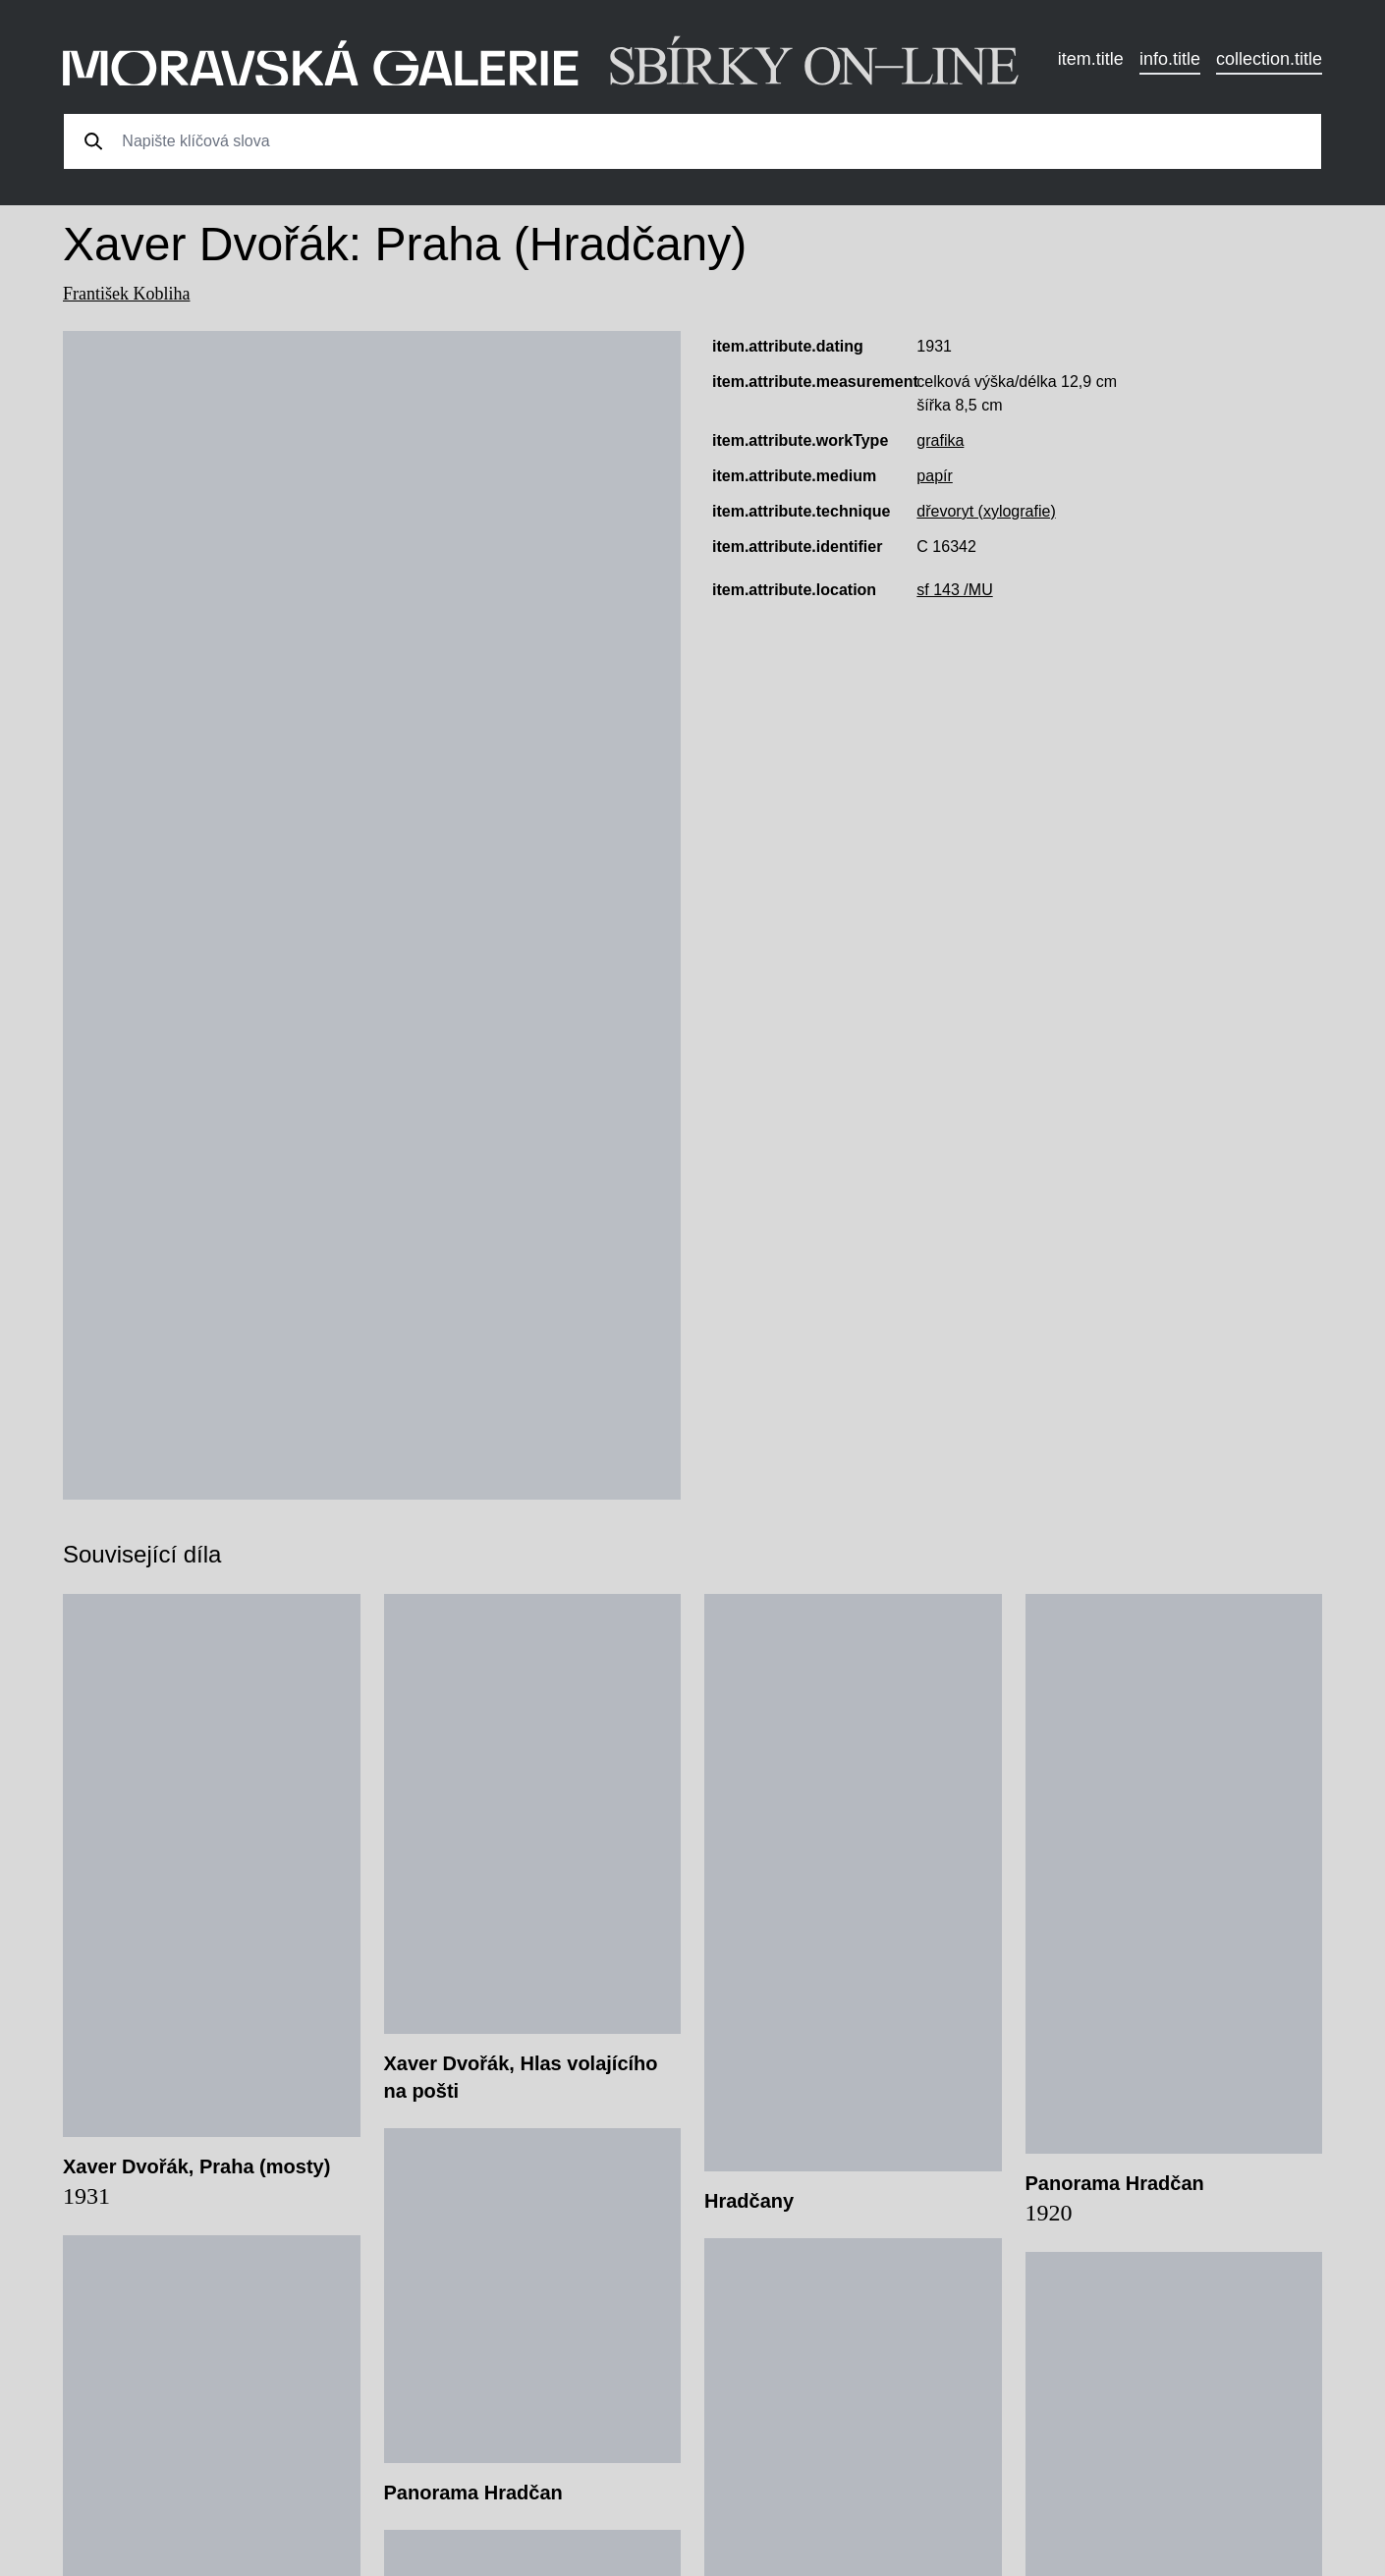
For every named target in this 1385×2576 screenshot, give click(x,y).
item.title (1091, 59)
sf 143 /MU (954, 589)
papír (934, 475)
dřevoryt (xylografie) (985, 511)
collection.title (1269, 59)
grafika (940, 440)
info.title (1169, 59)
